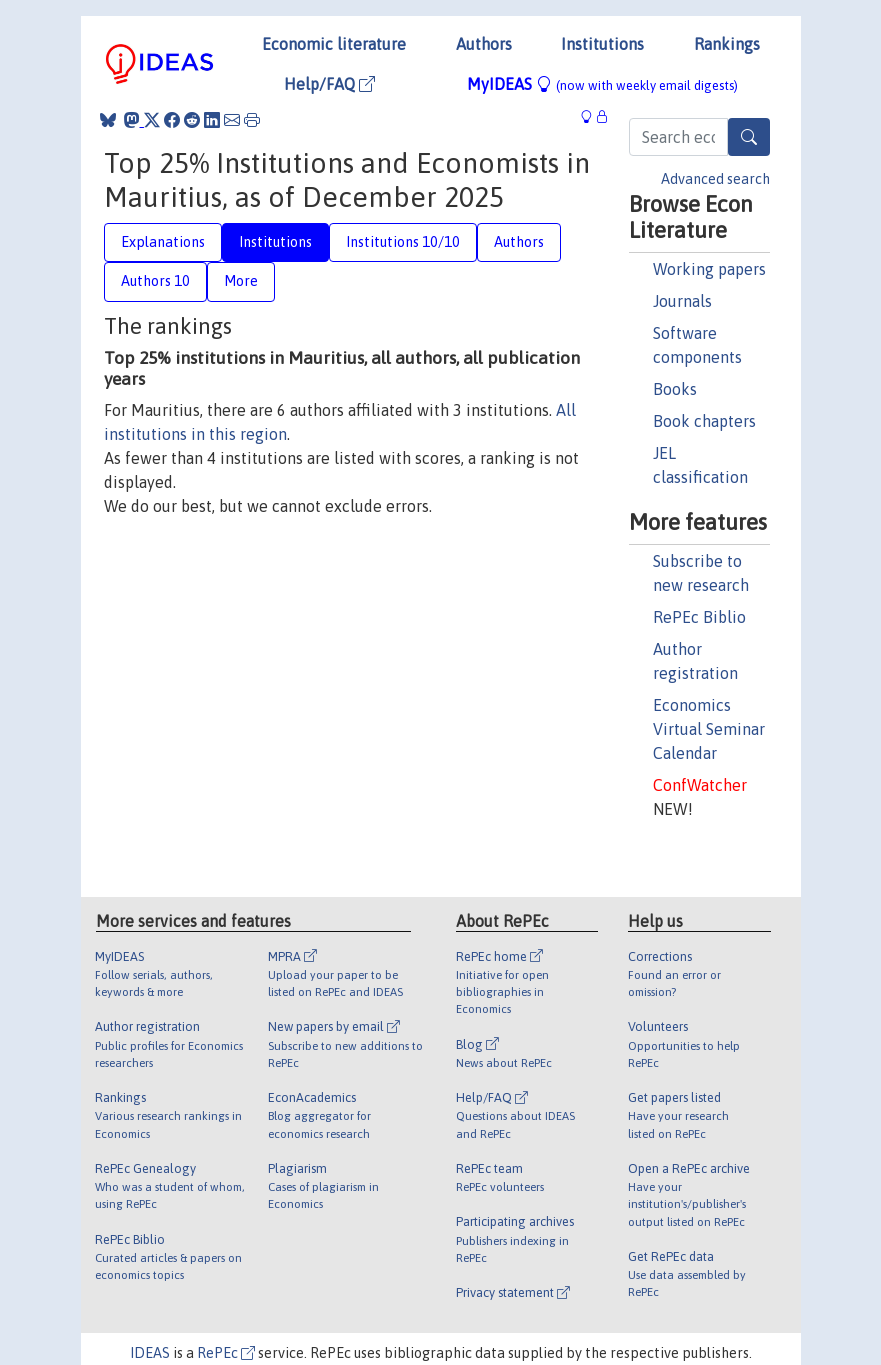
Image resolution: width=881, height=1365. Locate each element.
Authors (484, 44)
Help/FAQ (329, 84)
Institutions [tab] (275, 242)
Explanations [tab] (163, 242)
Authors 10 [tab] (155, 281)
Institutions (602, 44)
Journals (682, 301)
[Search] (749, 137)
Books (675, 389)
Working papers (709, 269)
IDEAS (150, 1353)
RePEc (226, 1353)
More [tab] (241, 281)
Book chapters (704, 421)
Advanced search (715, 179)
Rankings (727, 44)
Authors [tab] (519, 242)
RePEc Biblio (699, 617)
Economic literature (334, 44)
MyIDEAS (602, 84)
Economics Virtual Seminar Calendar (709, 729)
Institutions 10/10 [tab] (403, 242)
